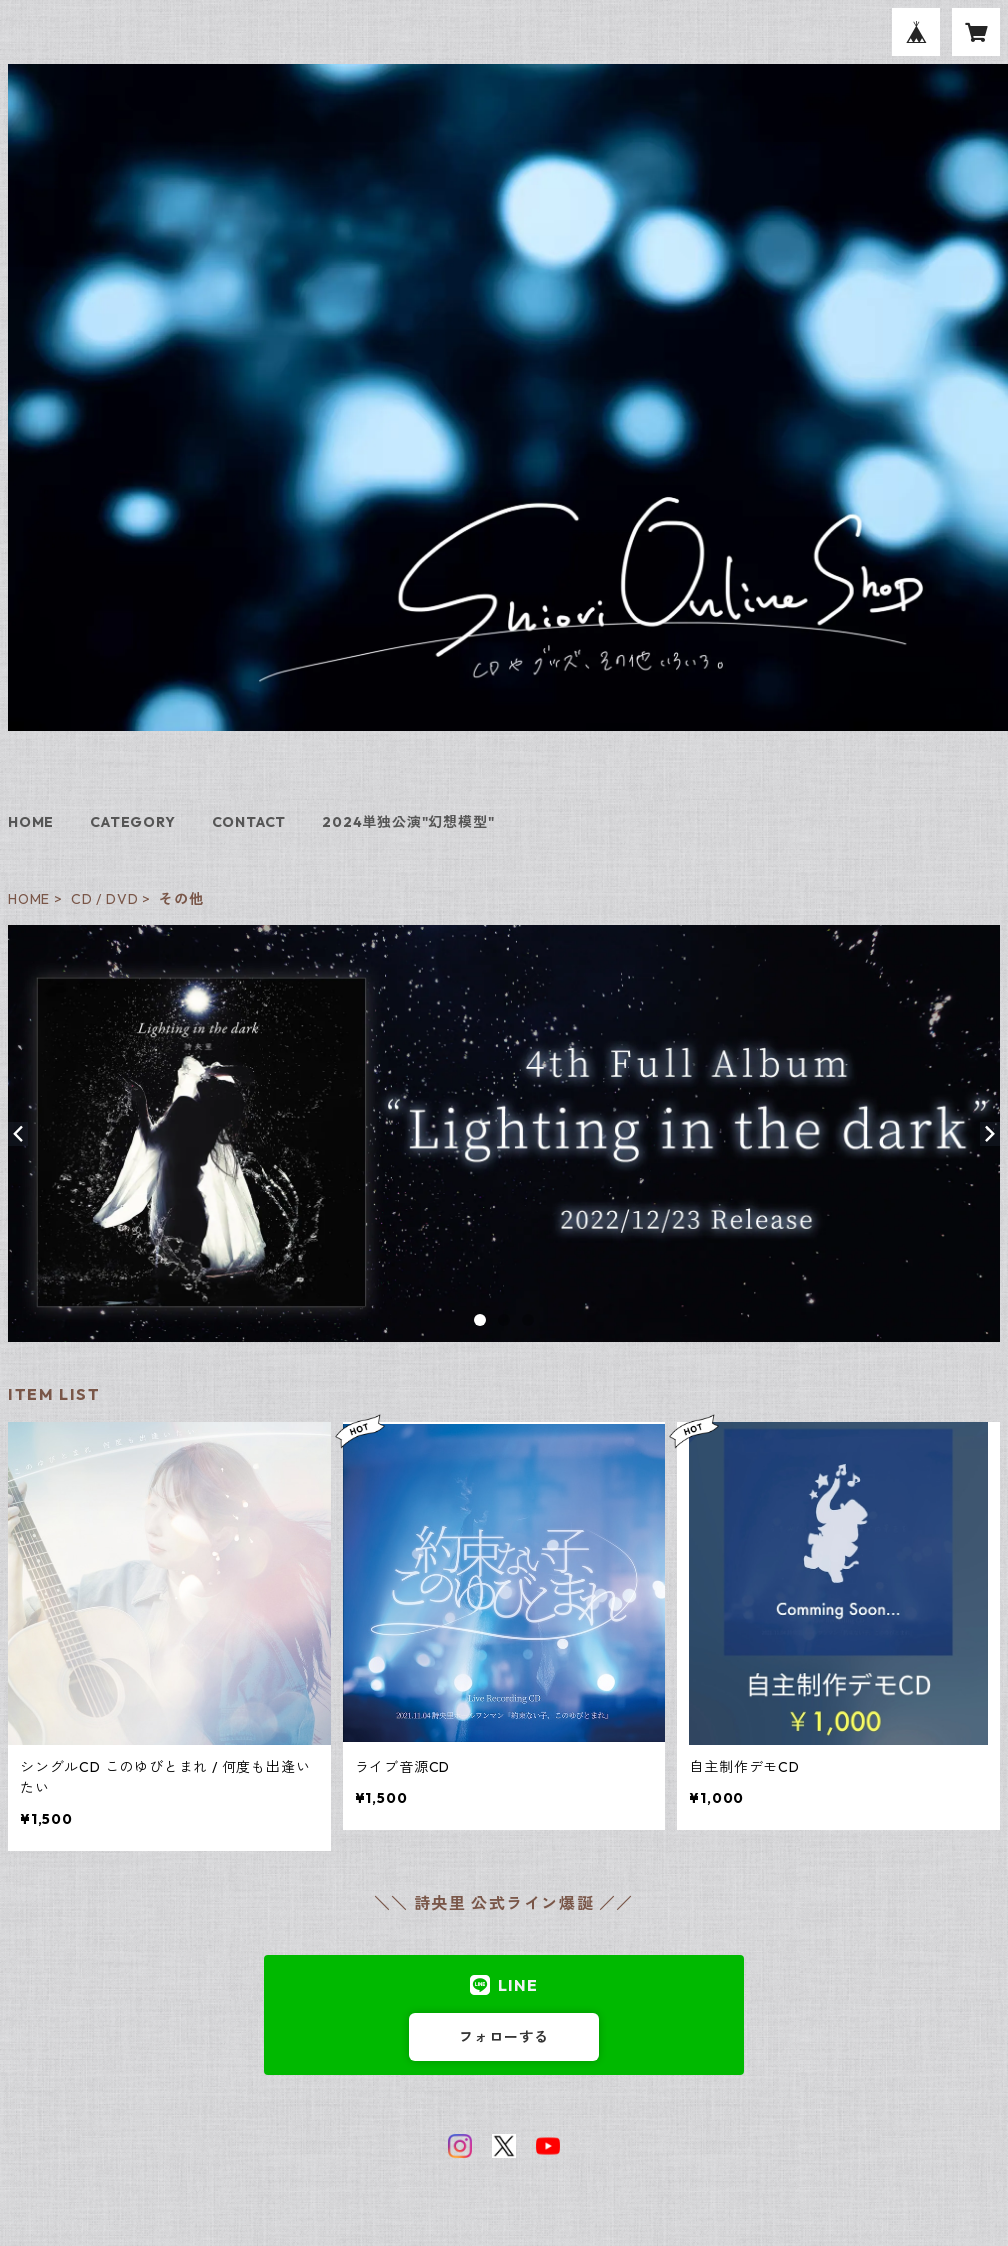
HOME (31, 822)
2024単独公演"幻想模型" (408, 822)
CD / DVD (104, 899)
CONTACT (249, 822)
